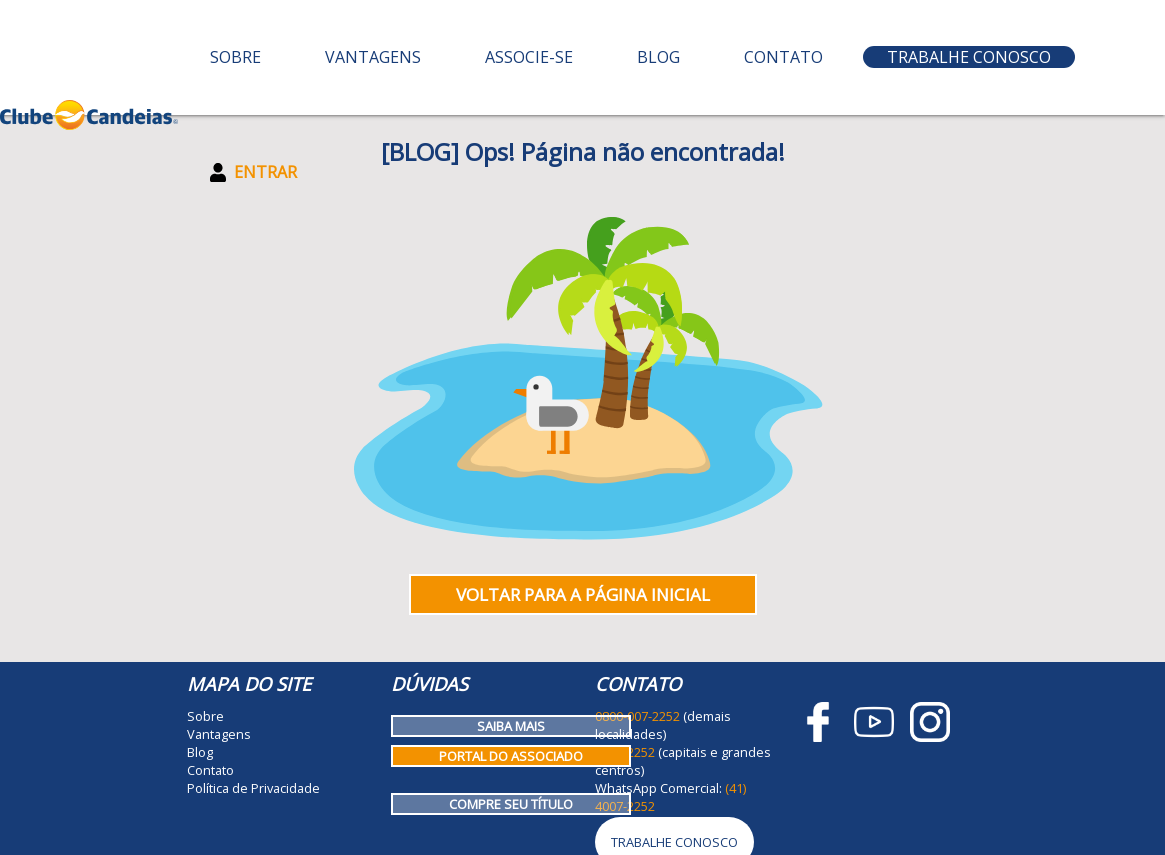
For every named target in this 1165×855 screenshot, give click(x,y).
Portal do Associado (511, 756)
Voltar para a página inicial (583, 594)
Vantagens (373, 57)
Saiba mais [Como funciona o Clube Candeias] (511, 726)
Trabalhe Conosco (969, 57)
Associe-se (529, 57)
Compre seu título (511, 804)
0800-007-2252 (637, 716)
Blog (658, 57)
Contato (783, 57)
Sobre (235, 57)
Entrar (253, 172)
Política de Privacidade (253, 788)
